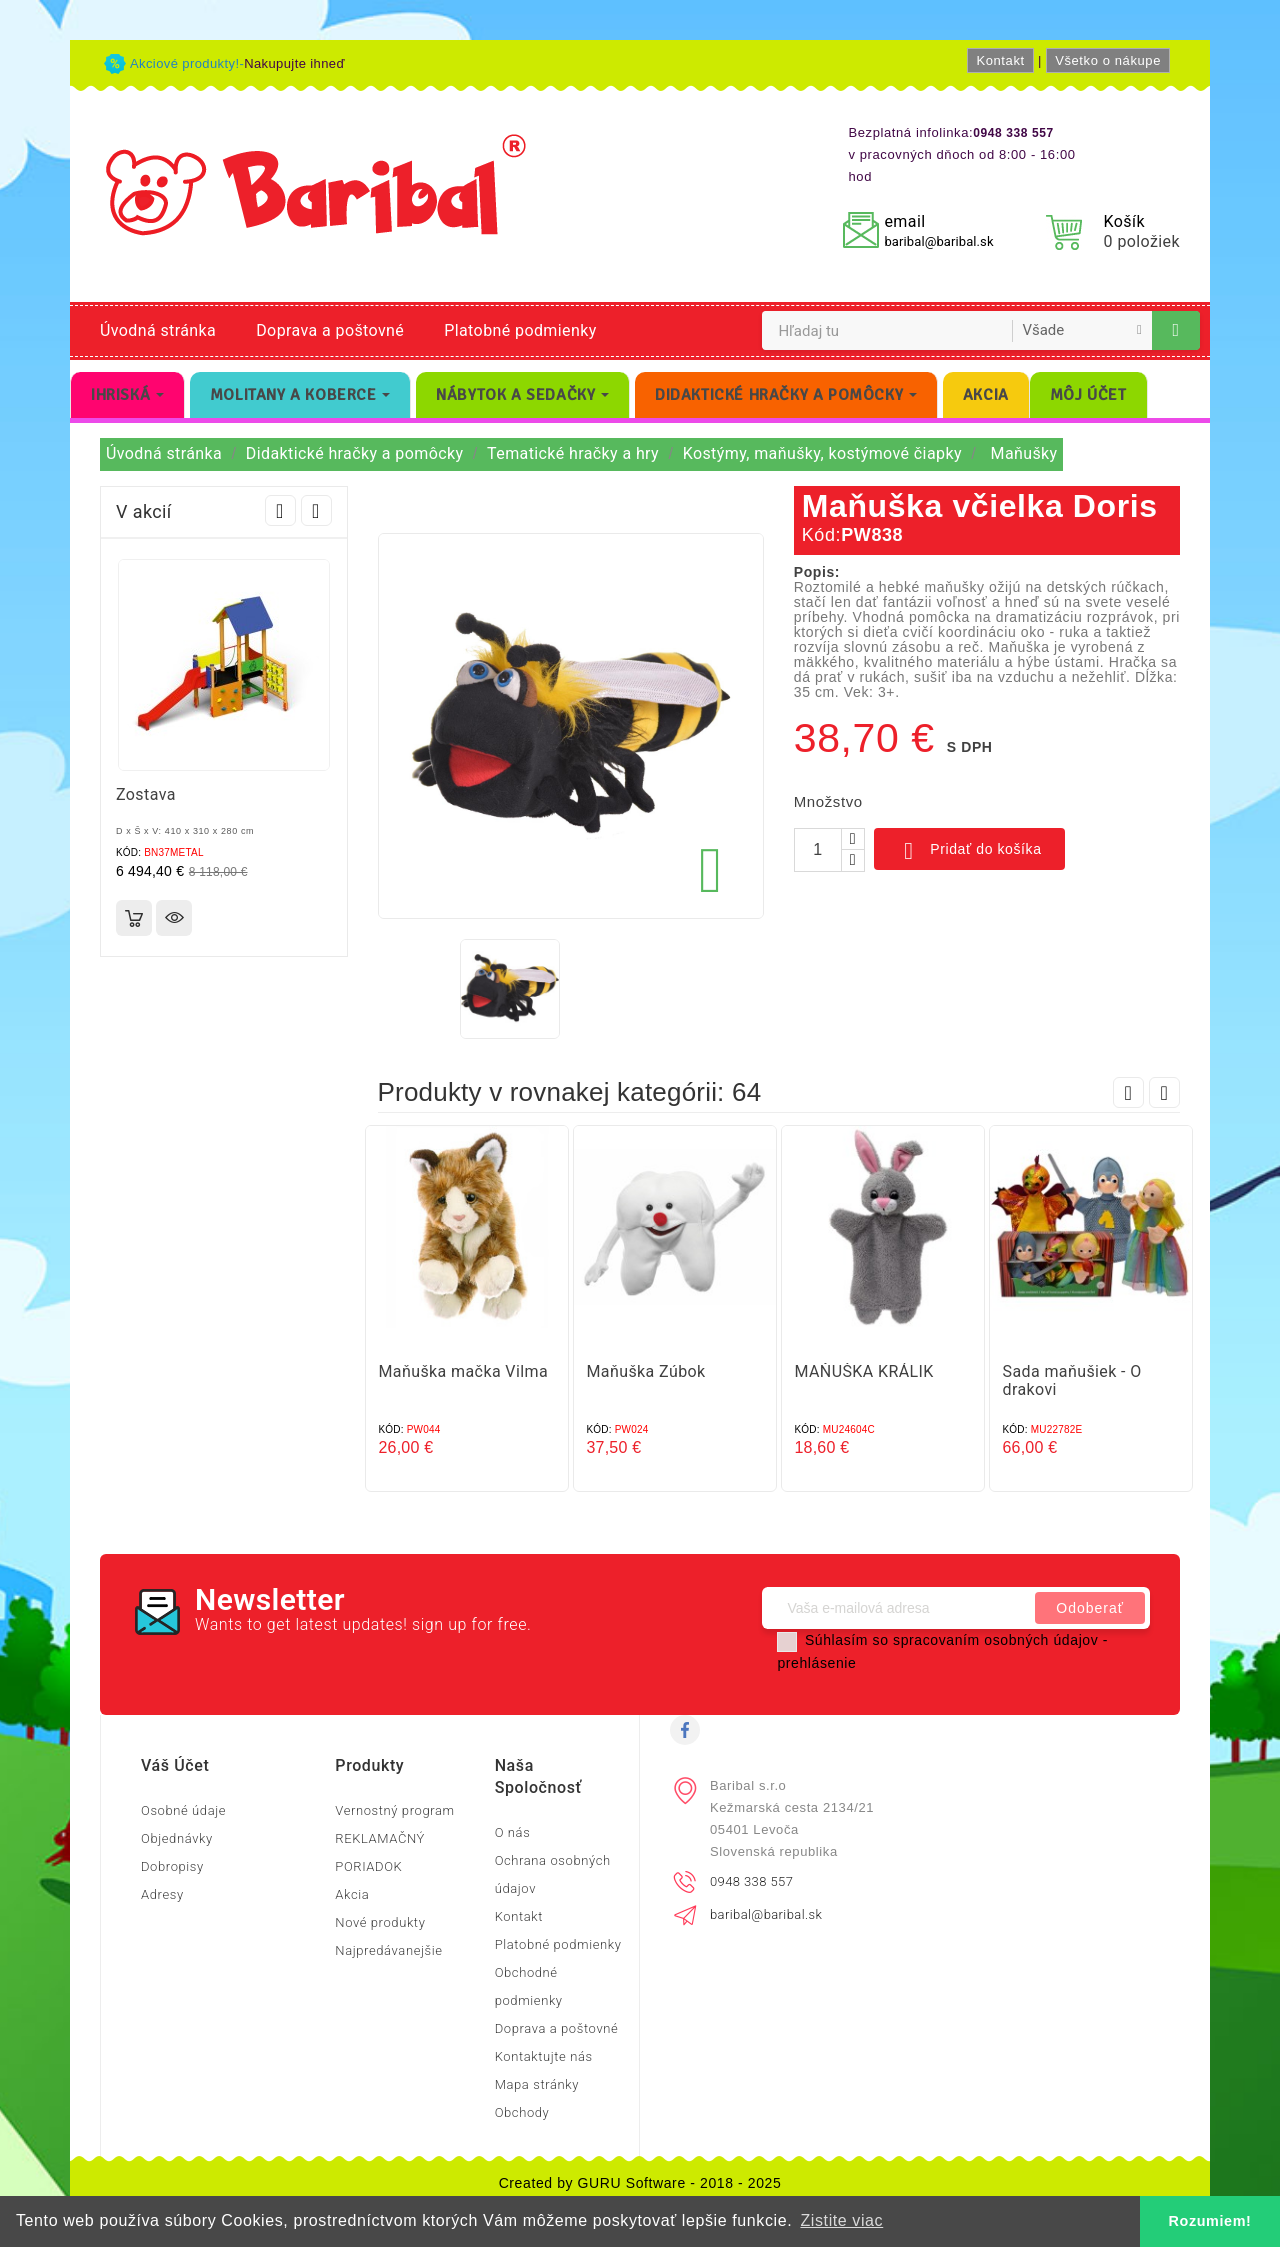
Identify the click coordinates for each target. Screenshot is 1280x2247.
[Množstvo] (818, 850)
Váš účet (175, 1765)
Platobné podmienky (520, 330)
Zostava (146, 794)
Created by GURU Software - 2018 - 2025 (640, 2183)
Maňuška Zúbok (646, 1371)
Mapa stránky (537, 2084)
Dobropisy (172, 1866)
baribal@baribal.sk (938, 241)
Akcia (352, 1894)
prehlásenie (816, 1663)
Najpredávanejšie (388, 1950)
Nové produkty (380, 1922)
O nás (513, 1832)
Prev (280, 510)
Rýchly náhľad (174, 918)
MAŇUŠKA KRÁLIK (864, 1371)
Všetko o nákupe (1108, 60)
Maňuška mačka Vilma (464, 1371)
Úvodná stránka (158, 330)
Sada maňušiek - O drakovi (1072, 1380)
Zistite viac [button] (841, 2220)
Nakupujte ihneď (294, 63)
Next (316, 510)
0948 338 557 (751, 1881)
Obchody (522, 2112)
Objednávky (177, 1838)
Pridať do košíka (969, 851)
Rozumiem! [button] (1210, 2221)
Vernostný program (394, 1810)
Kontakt (1000, 60)
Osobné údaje (183, 1810)
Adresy (162, 1894)
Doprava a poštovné (330, 330)
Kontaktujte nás (544, 2056)
